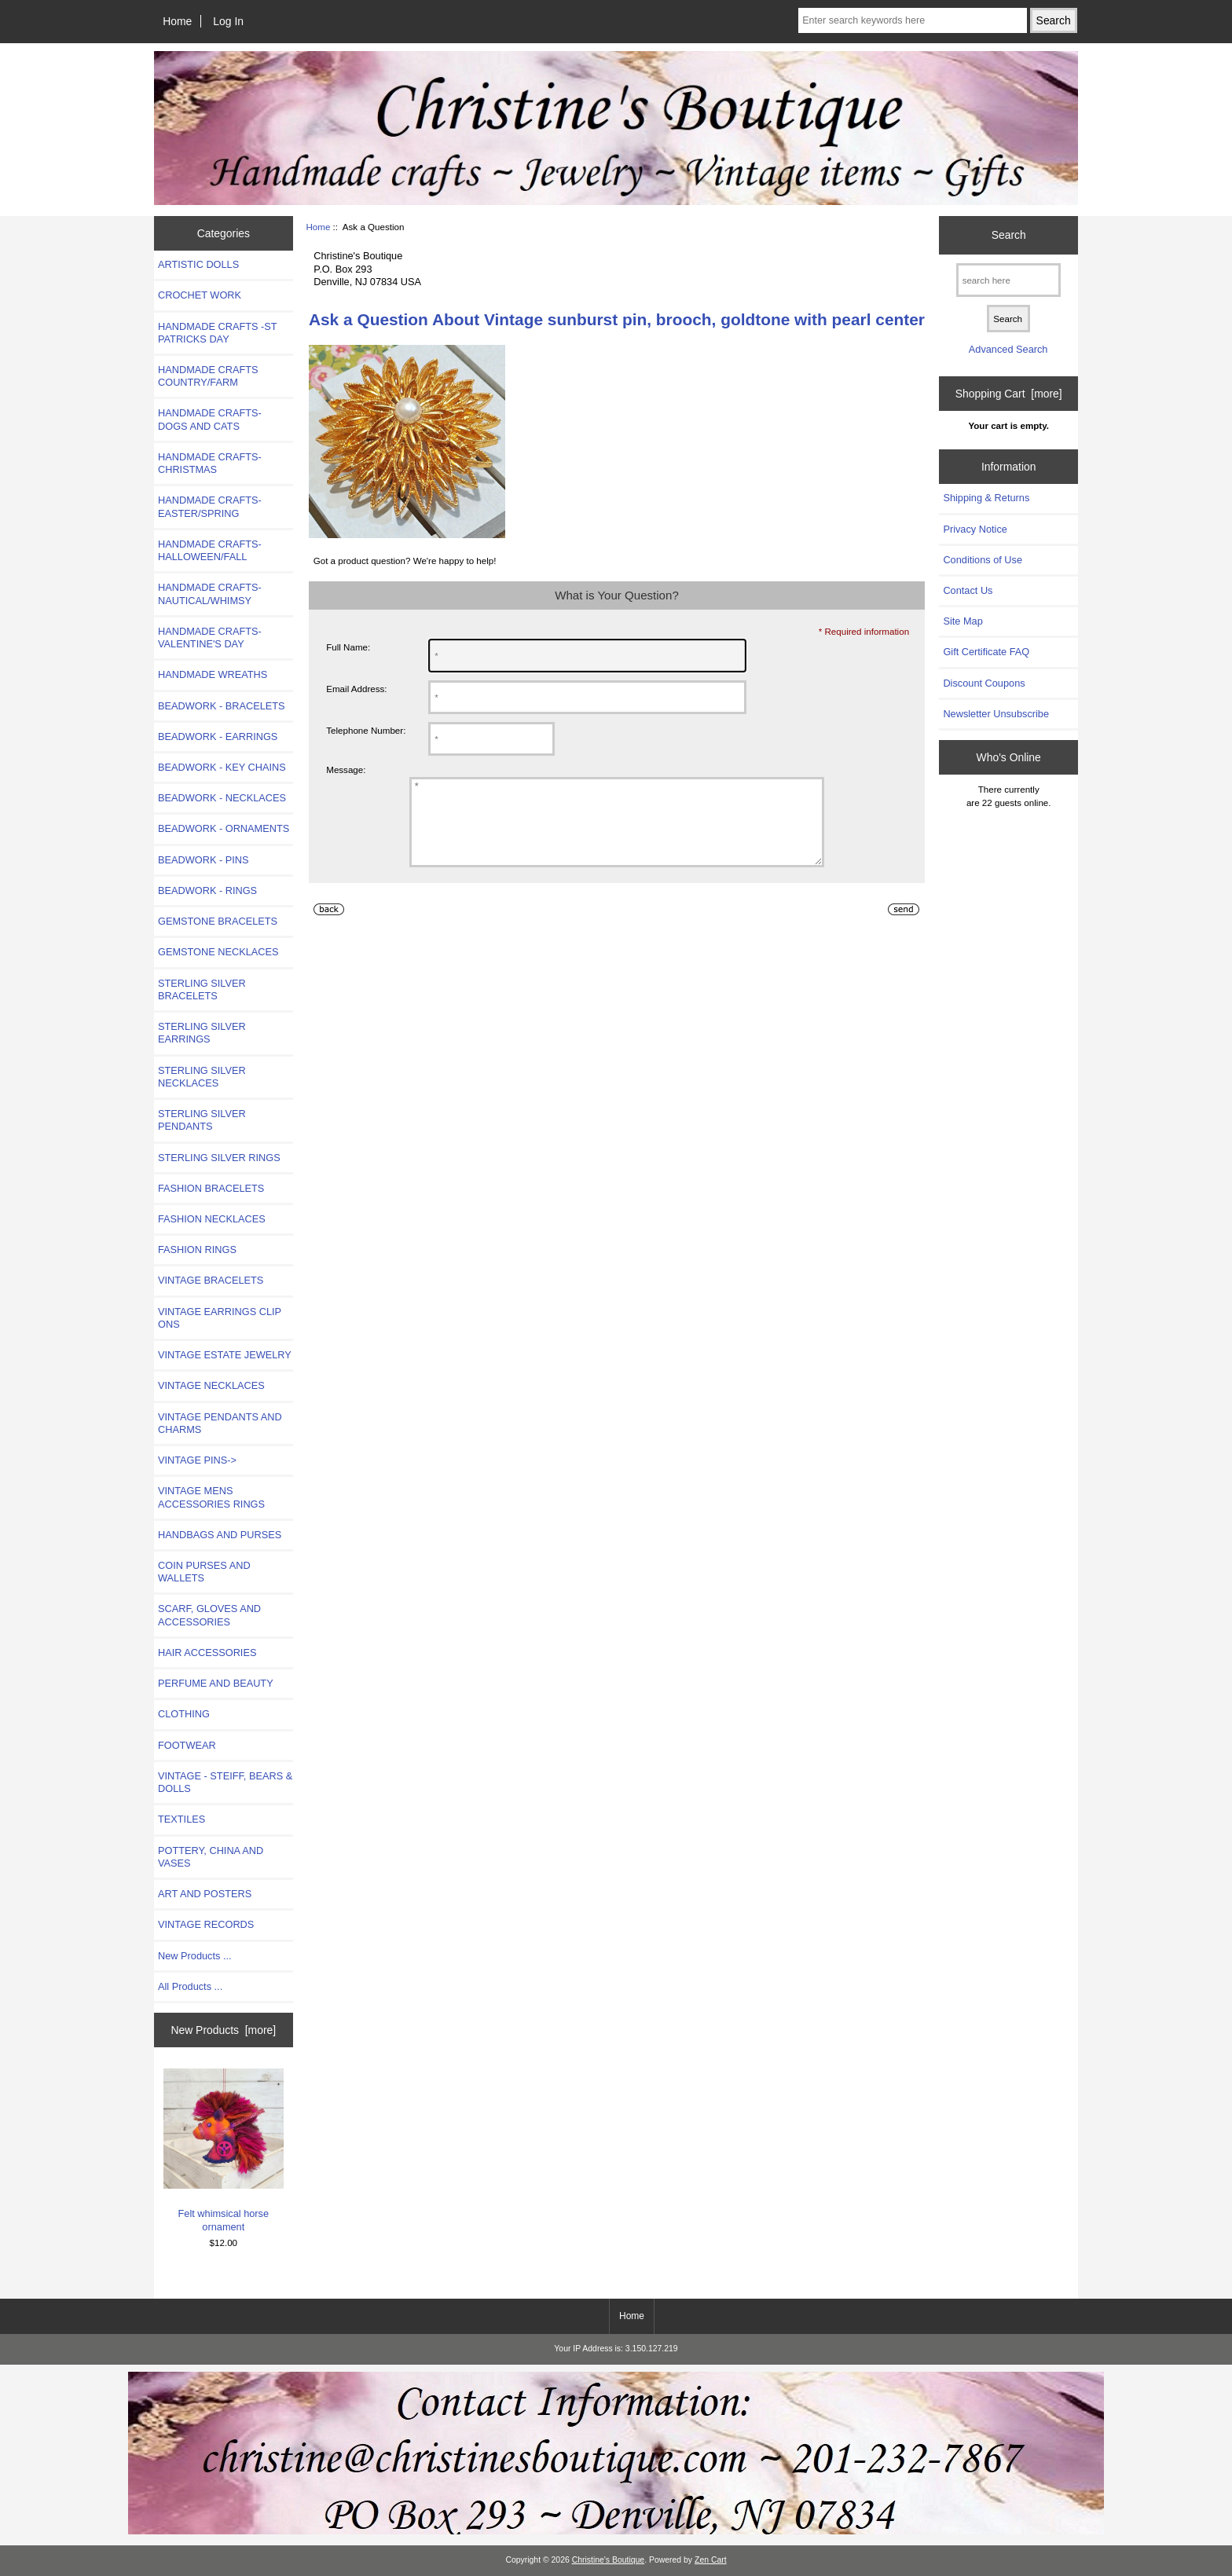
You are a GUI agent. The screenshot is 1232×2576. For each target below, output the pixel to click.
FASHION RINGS (197, 1249)
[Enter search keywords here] (912, 20)
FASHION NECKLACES (212, 1219)
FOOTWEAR (187, 1745)
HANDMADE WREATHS (212, 674)
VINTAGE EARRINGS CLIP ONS (219, 1318)
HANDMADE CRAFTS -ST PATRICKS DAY (217, 333)
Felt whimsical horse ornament (223, 2150)
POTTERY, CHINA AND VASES (210, 1857)
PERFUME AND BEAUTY (215, 1683)
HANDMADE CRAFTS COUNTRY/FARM (208, 376)
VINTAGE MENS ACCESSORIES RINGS (211, 1497)
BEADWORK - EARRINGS (217, 736)
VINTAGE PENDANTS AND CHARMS (220, 1423)
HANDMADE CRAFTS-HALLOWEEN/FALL (210, 550)
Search (1009, 235)
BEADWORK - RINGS (207, 890)
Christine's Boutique (608, 2560)
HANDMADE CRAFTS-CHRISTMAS (210, 463)
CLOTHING (184, 1714)
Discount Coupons (984, 683)
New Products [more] (223, 2030)
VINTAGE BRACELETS (210, 1280)
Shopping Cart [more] (1008, 393)
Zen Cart (711, 2560)
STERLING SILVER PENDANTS (202, 1120)
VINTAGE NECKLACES (211, 1385)
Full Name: (348, 647)
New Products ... (195, 1956)
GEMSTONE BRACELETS (217, 921)
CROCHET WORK (199, 295)
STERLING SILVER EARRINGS (202, 1033)
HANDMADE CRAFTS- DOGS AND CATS (210, 419)
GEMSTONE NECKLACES (218, 952)
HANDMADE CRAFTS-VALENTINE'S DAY (210, 637)
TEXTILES (181, 1819)
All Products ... (190, 1986)
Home (177, 21)
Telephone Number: (365, 730)
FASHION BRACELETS (211, 1188)
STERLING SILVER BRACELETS (202, 989)
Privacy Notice (974, 529)
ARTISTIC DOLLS (198, 264)
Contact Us (967, 590)
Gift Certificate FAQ (986, 652)
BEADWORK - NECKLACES (222, 798)
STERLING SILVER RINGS (219, 1157)
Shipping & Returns (986, 498)
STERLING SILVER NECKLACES (202, 1076)
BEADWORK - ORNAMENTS (223, 828)
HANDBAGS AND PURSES (219, 1535)
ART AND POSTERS (204, 1894)
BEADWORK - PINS (203, 860)
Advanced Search (1008, 349)
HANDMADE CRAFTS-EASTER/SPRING (210, 506)
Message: (345, 770)
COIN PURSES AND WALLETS (204, 1571)
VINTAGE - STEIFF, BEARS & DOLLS (225, 1782)
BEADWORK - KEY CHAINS (222, 767)
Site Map (962, 621)
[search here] (1008, 280)
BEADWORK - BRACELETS (221, 706)
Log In (228, 21)
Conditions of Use (982, 560)
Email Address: (356, 688)
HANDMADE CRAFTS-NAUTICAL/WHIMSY (210, 593)
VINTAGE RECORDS (206, 1924)
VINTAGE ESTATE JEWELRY (225, 1355)
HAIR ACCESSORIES (207, 1652)
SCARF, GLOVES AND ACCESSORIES (209, 1615)
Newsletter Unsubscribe (996, 714)
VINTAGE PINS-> (197, 1460)
